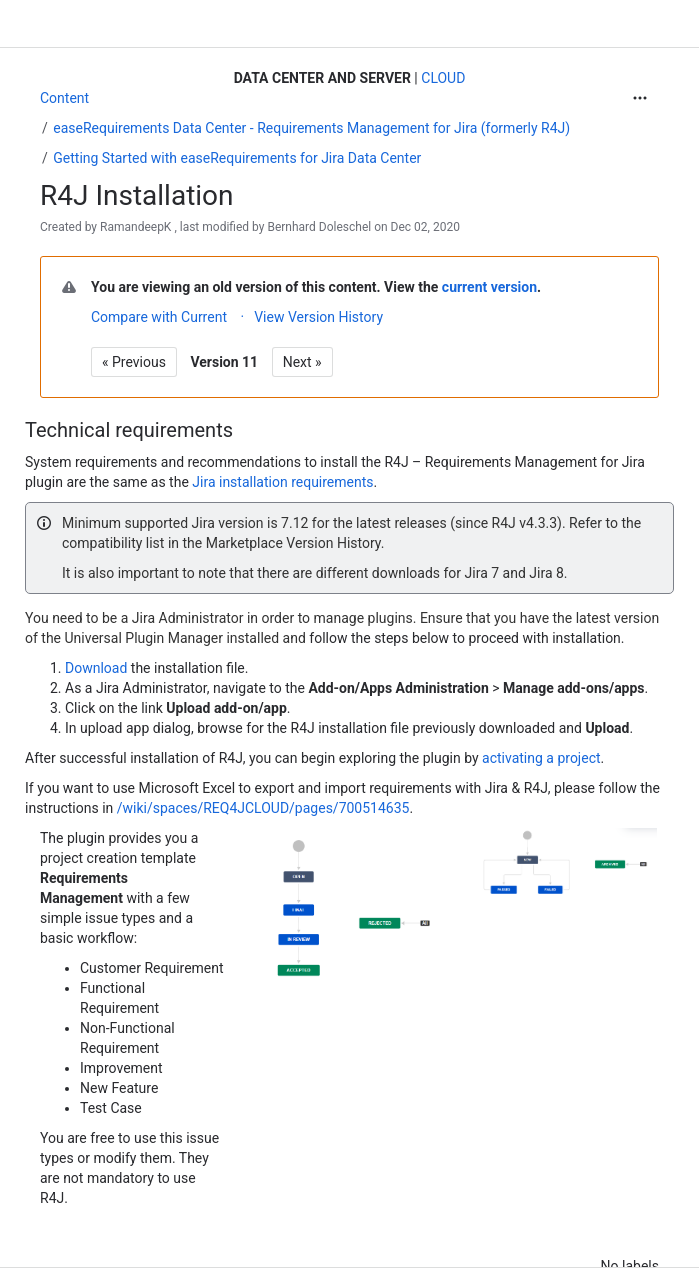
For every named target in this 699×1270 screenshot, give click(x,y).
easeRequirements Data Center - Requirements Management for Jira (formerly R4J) (311, 128)
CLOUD (443, 78)
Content (64, 98)
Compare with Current (159, 317)
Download (98, 668)
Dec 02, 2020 (425, 227)
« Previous (134, 362)
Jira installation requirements (282, 482)
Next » (302, 362)
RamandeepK (135, 227)
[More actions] (640, 98)
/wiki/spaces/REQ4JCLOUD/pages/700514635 (263, 808)
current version (489, 287)
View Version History (318, 317)
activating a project (541, 758)
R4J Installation (137, 195)
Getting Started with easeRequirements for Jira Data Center (237, 158)
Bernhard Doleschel (319, 227)
